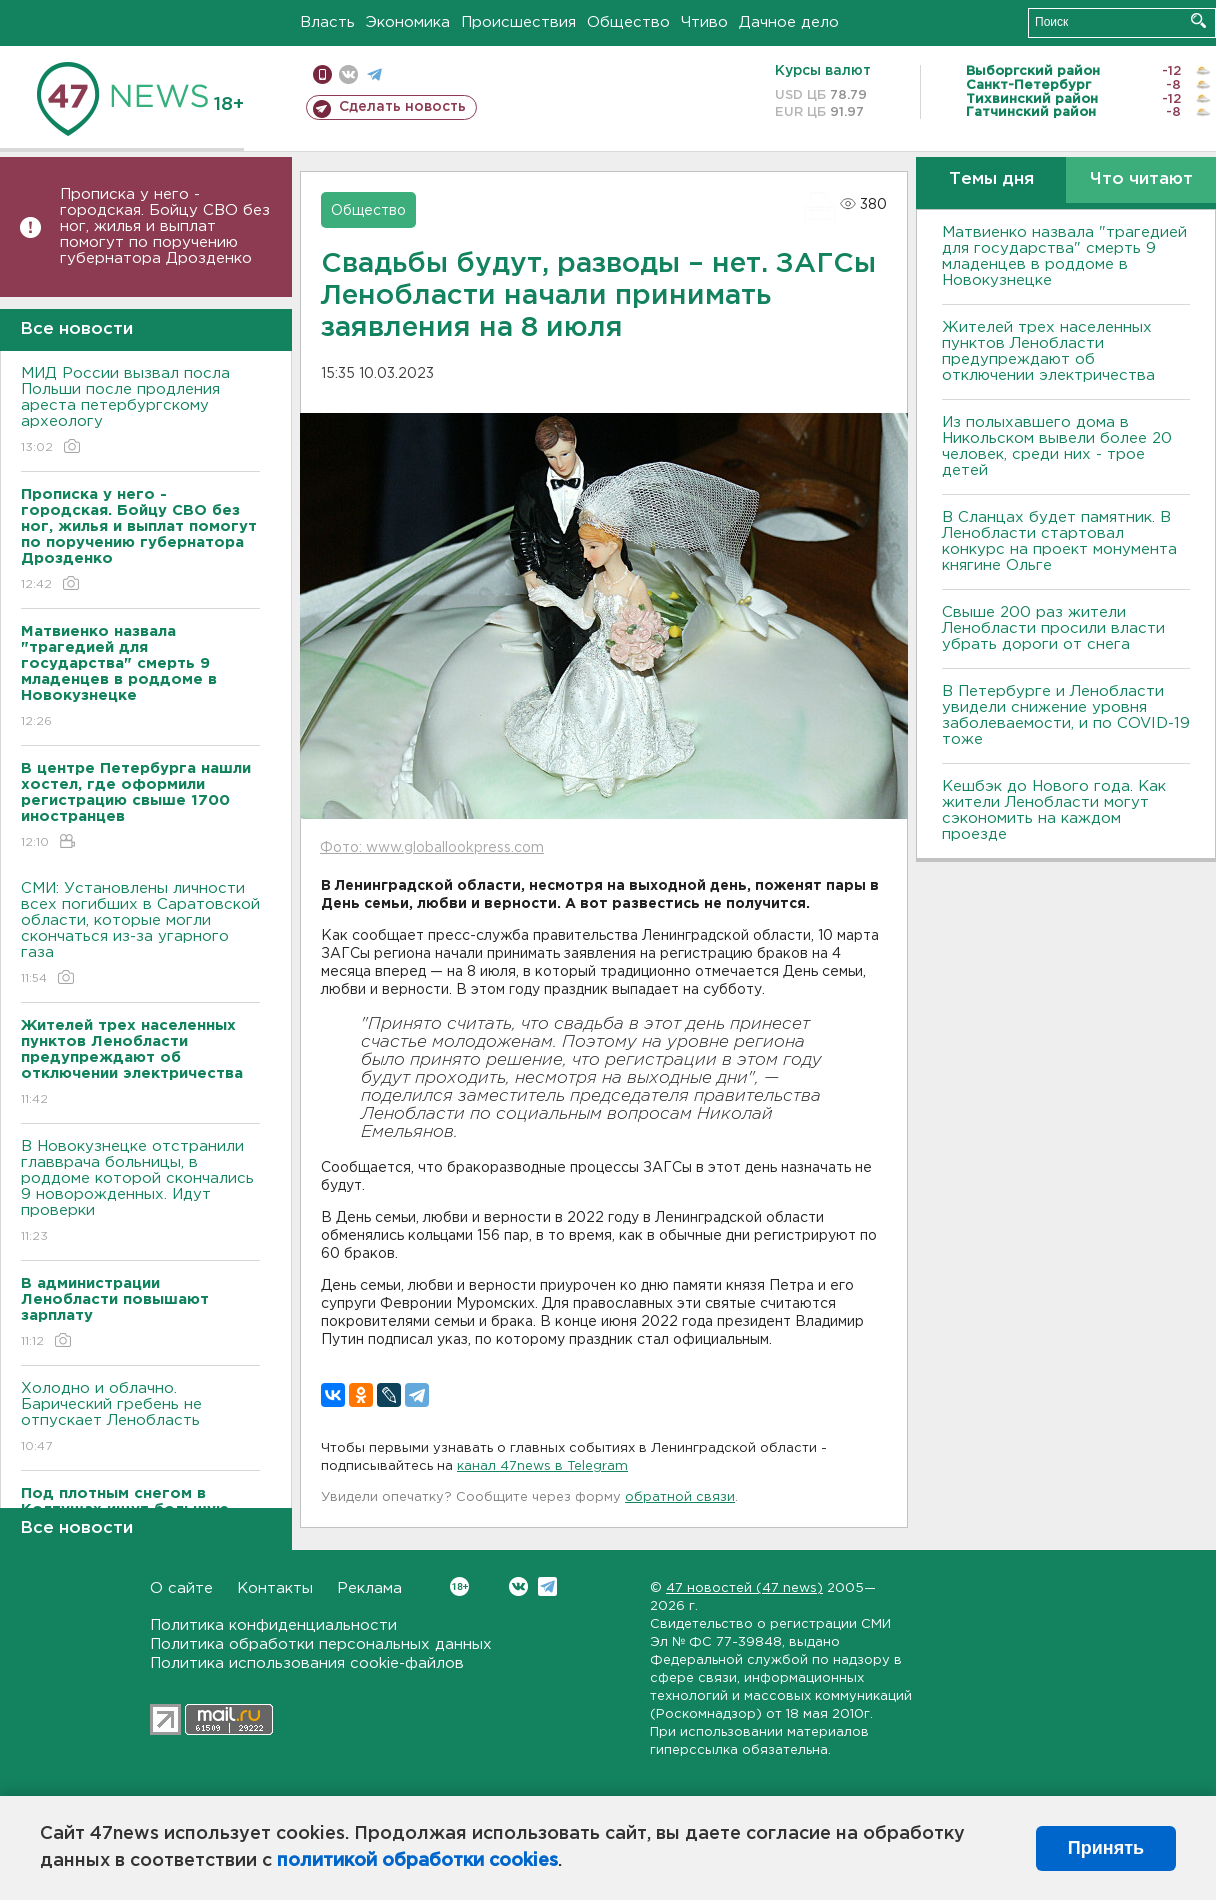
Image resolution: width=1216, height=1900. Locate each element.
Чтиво (704, 22)
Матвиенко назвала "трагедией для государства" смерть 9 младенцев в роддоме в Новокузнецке (1064, 256)
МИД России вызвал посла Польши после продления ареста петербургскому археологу (140, 411)
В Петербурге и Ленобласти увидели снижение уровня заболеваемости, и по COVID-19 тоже (1066, 715)
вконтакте (348, 74)
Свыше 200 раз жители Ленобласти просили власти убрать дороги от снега (1053, 628)
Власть (327, 22)
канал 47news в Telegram (542, 1466)
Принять (1106, 1848)
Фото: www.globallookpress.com (432, 848)
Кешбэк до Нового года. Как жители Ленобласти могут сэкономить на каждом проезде (1054, 810)
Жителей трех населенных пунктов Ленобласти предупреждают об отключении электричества (1048, 351)
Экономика (408, 22)
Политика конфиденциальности (273, 1625)
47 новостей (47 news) (744, 1588)
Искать (1198, 20)
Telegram (547, 1586)
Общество (628, 22)
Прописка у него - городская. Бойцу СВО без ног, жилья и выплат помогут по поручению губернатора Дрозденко (165, 226)
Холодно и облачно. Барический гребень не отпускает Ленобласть (140, 1418)
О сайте (181, 1588)
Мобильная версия (322, 74)
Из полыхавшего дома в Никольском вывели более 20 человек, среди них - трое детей (1057, 446)
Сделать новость (402, 107)
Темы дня (991, 179)
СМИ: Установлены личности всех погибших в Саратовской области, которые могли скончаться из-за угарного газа (140, 934)
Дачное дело (789, 22)
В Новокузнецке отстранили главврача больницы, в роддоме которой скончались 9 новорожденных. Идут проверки (140, 1192)
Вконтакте (459, 1586)
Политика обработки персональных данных (321, 1644)
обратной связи (680, 1497)
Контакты (275, 1588)
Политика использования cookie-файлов (307, 1663)
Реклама (369, 1588)
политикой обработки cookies (417, 1861)
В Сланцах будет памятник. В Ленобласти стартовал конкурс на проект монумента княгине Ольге (1059, 541)
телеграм (374, 74)
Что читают (1141, 179)
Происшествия (518, 22)
